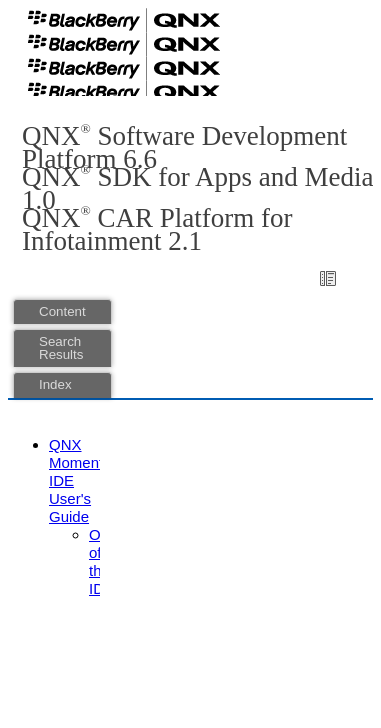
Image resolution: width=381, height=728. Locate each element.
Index (55, 384)
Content (62, 311)
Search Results (61, 348)
